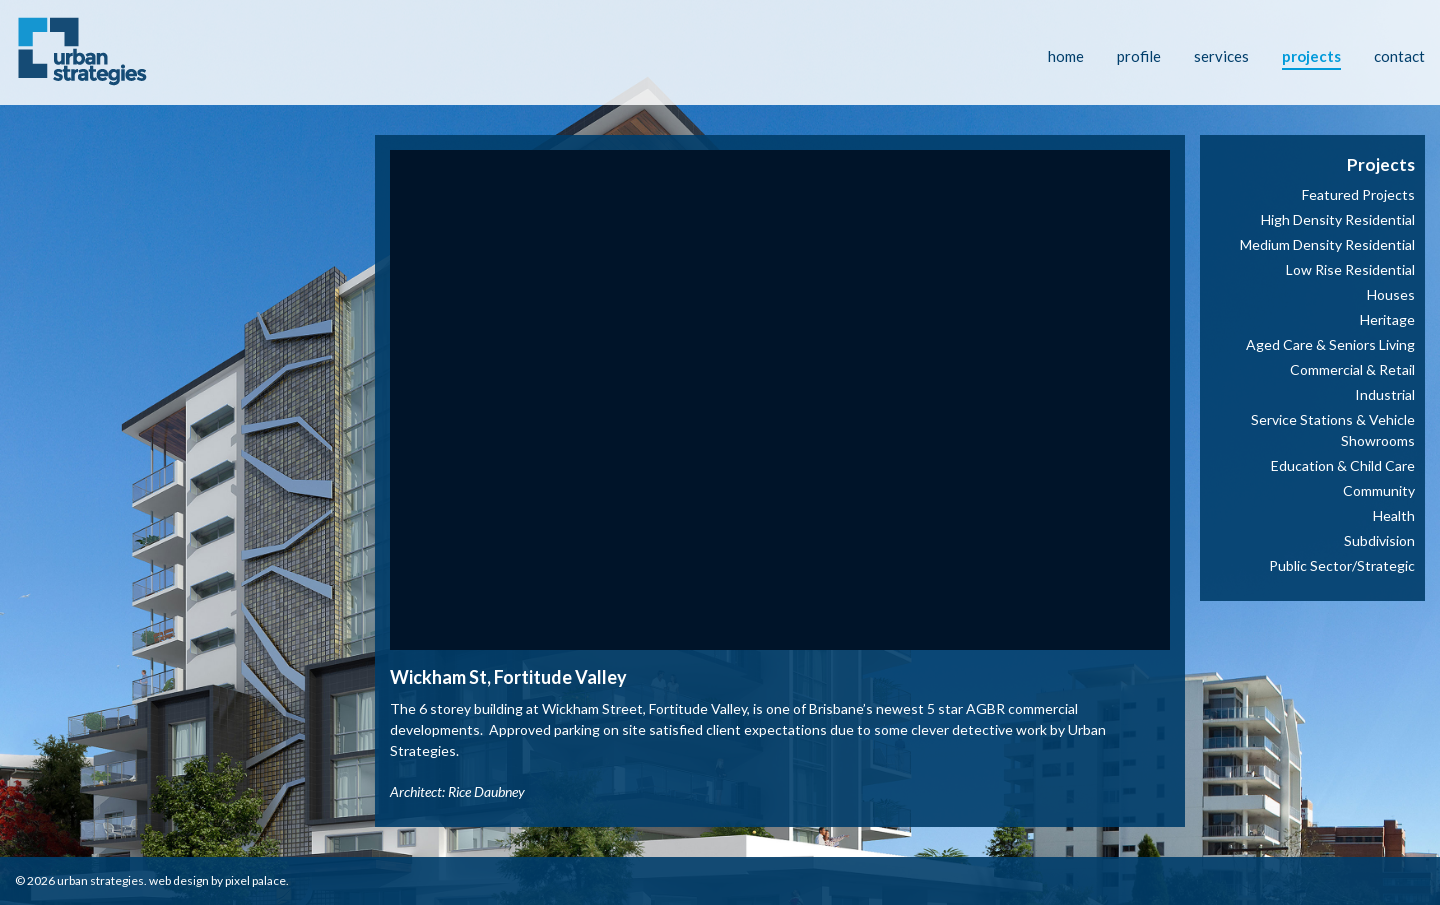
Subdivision (1379, 540)
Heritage (1387, 319)
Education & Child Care (1343, 465)
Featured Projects (1358, 194)
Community (1379, 490)
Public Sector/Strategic (1342, 565)
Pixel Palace (255, 880)
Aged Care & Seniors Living (1330, 344)
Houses (1391, 294)
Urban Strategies (100, 880)
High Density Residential (1338, 219)
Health (1394, 515)
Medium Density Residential (1327, 244)
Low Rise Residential (1350, 269)
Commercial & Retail (1352, 369)
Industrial (1385, 394)
